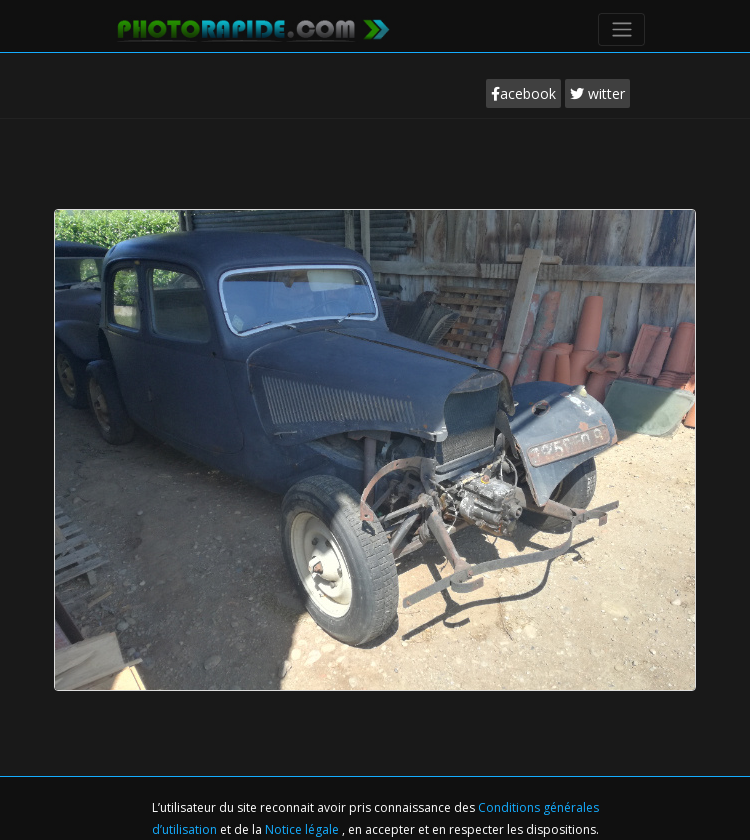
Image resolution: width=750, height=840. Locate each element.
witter (597, 93)
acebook (523, 93)
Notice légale (303, 829)
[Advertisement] (375, 179)
